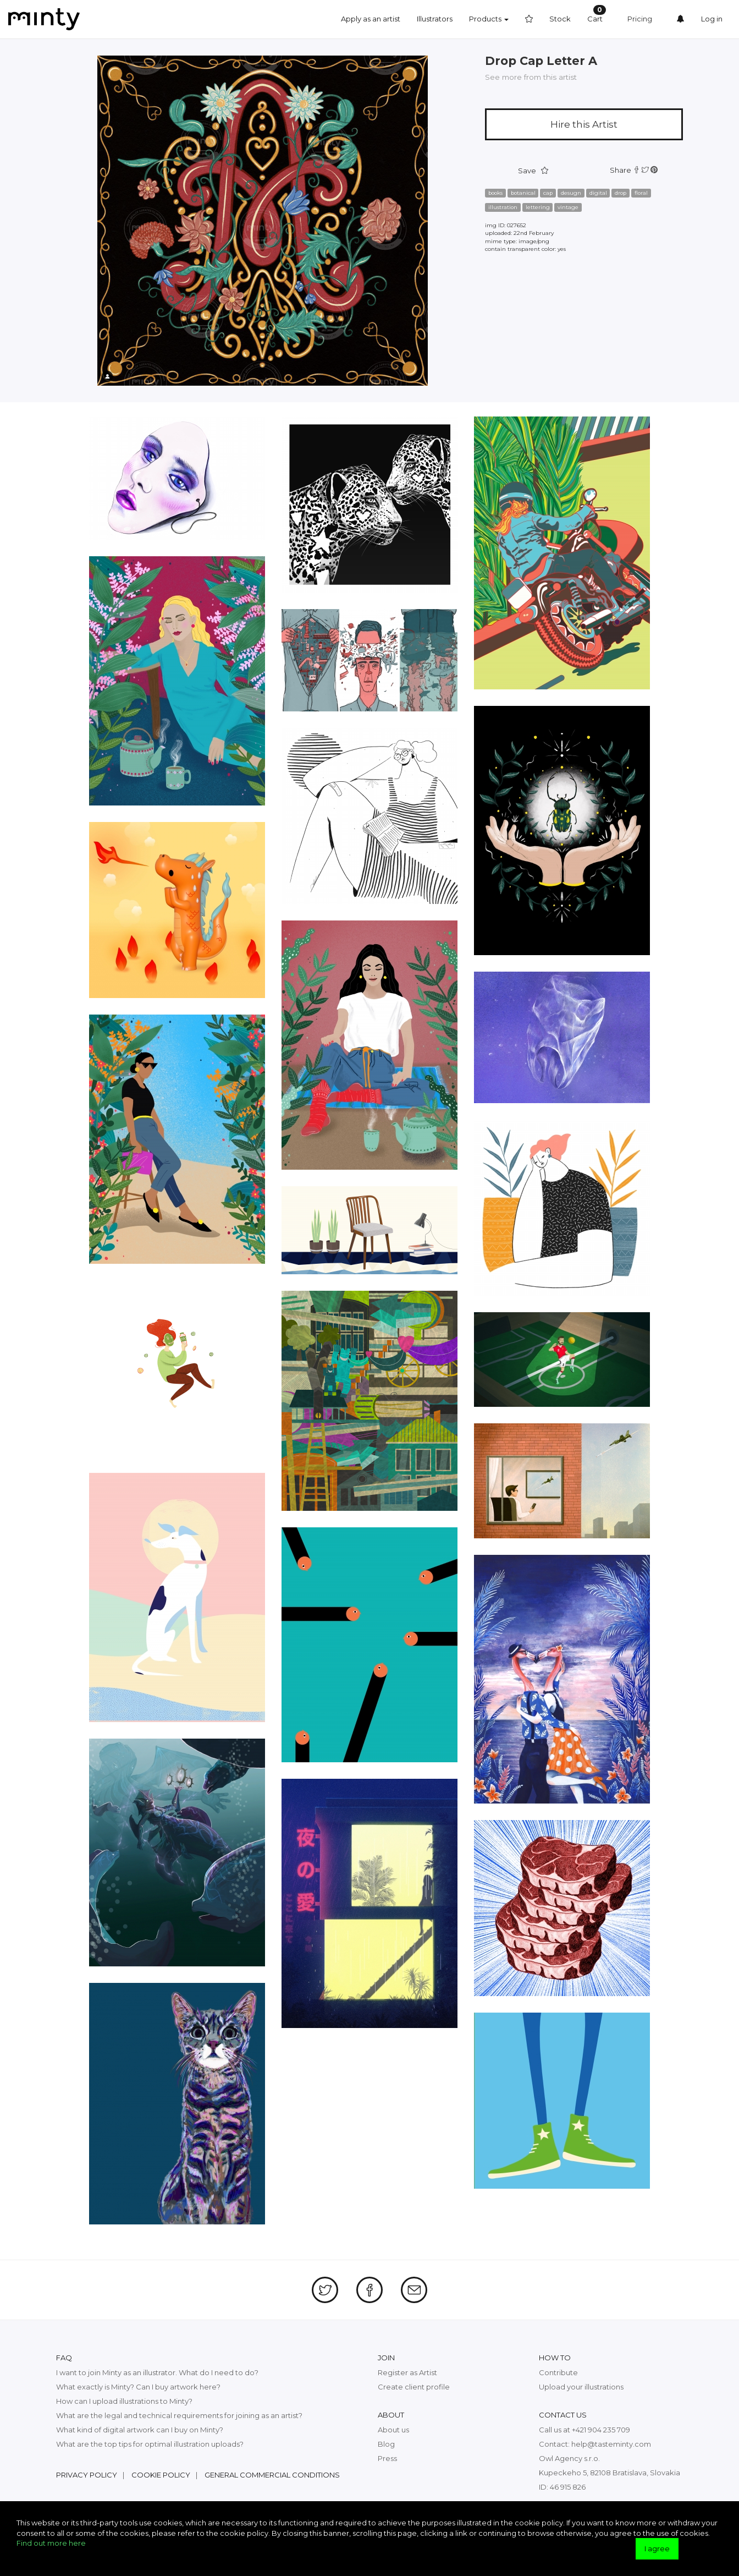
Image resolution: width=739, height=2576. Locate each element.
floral (641, 193)
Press (387, 2458)
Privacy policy (86, 2474)
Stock (560, 18)
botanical (523, 193)
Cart (596, 14)
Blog (386, 2444)
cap (548, 193)
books (495, 193)
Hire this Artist (583, 124)
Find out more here (51, 2543)
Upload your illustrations (581, 2386)
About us (393, 2429)
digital (598, 193)
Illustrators (435, 18)
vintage (568, 207)
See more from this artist (531, 77)
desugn (571, 193)
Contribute (558, 2372)
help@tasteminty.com (611, 2444)
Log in (712, 18)
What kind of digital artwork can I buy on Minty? (139, 2429)
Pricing (639, 18)
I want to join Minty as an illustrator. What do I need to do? (157, 2372)
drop (620, 193)
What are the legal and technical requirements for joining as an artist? (179, 2415)
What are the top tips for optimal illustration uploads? (150, 2444)
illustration (502, 207)
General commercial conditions (272, 2474)
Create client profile (414, 2386)
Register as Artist (407, 2372)
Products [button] (489, 18)
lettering (538, 207)
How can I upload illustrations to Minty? (124, 2401)
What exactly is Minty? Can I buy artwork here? (138, 2386)
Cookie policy (160, 2474)
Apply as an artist (370, 18)
